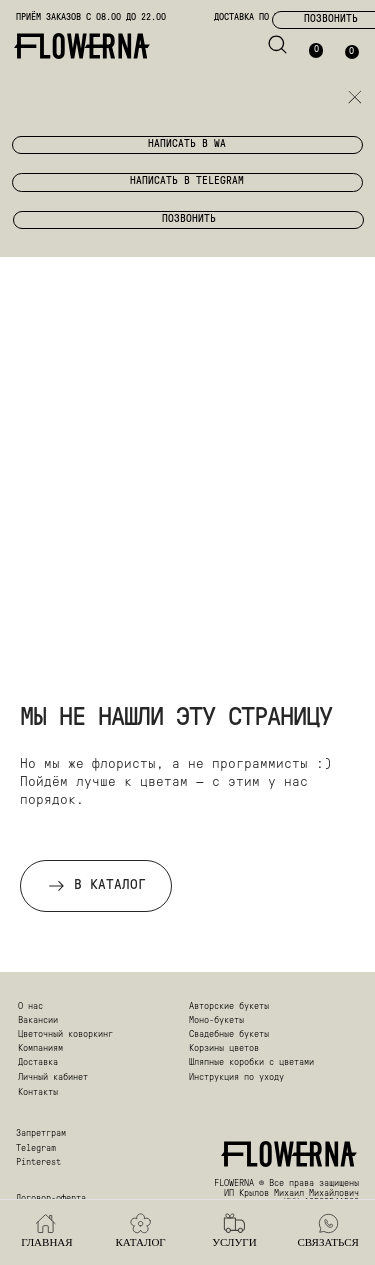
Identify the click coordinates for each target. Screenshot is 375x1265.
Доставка (38, 1062)
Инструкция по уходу (236, 1077)
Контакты (38, 1092)
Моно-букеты (216, 1020)
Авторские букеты (229, 1006)
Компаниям (40, 1048)
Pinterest (38, 1162)
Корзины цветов (224, 1048)
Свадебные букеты (229, 1034)
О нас (30, 1006)
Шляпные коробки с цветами (251, 1062)
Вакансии (38, 1020)
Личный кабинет (53, 1077)
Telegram (36, 1148)
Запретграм (41, 1133)
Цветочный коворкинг (65, 1034)
